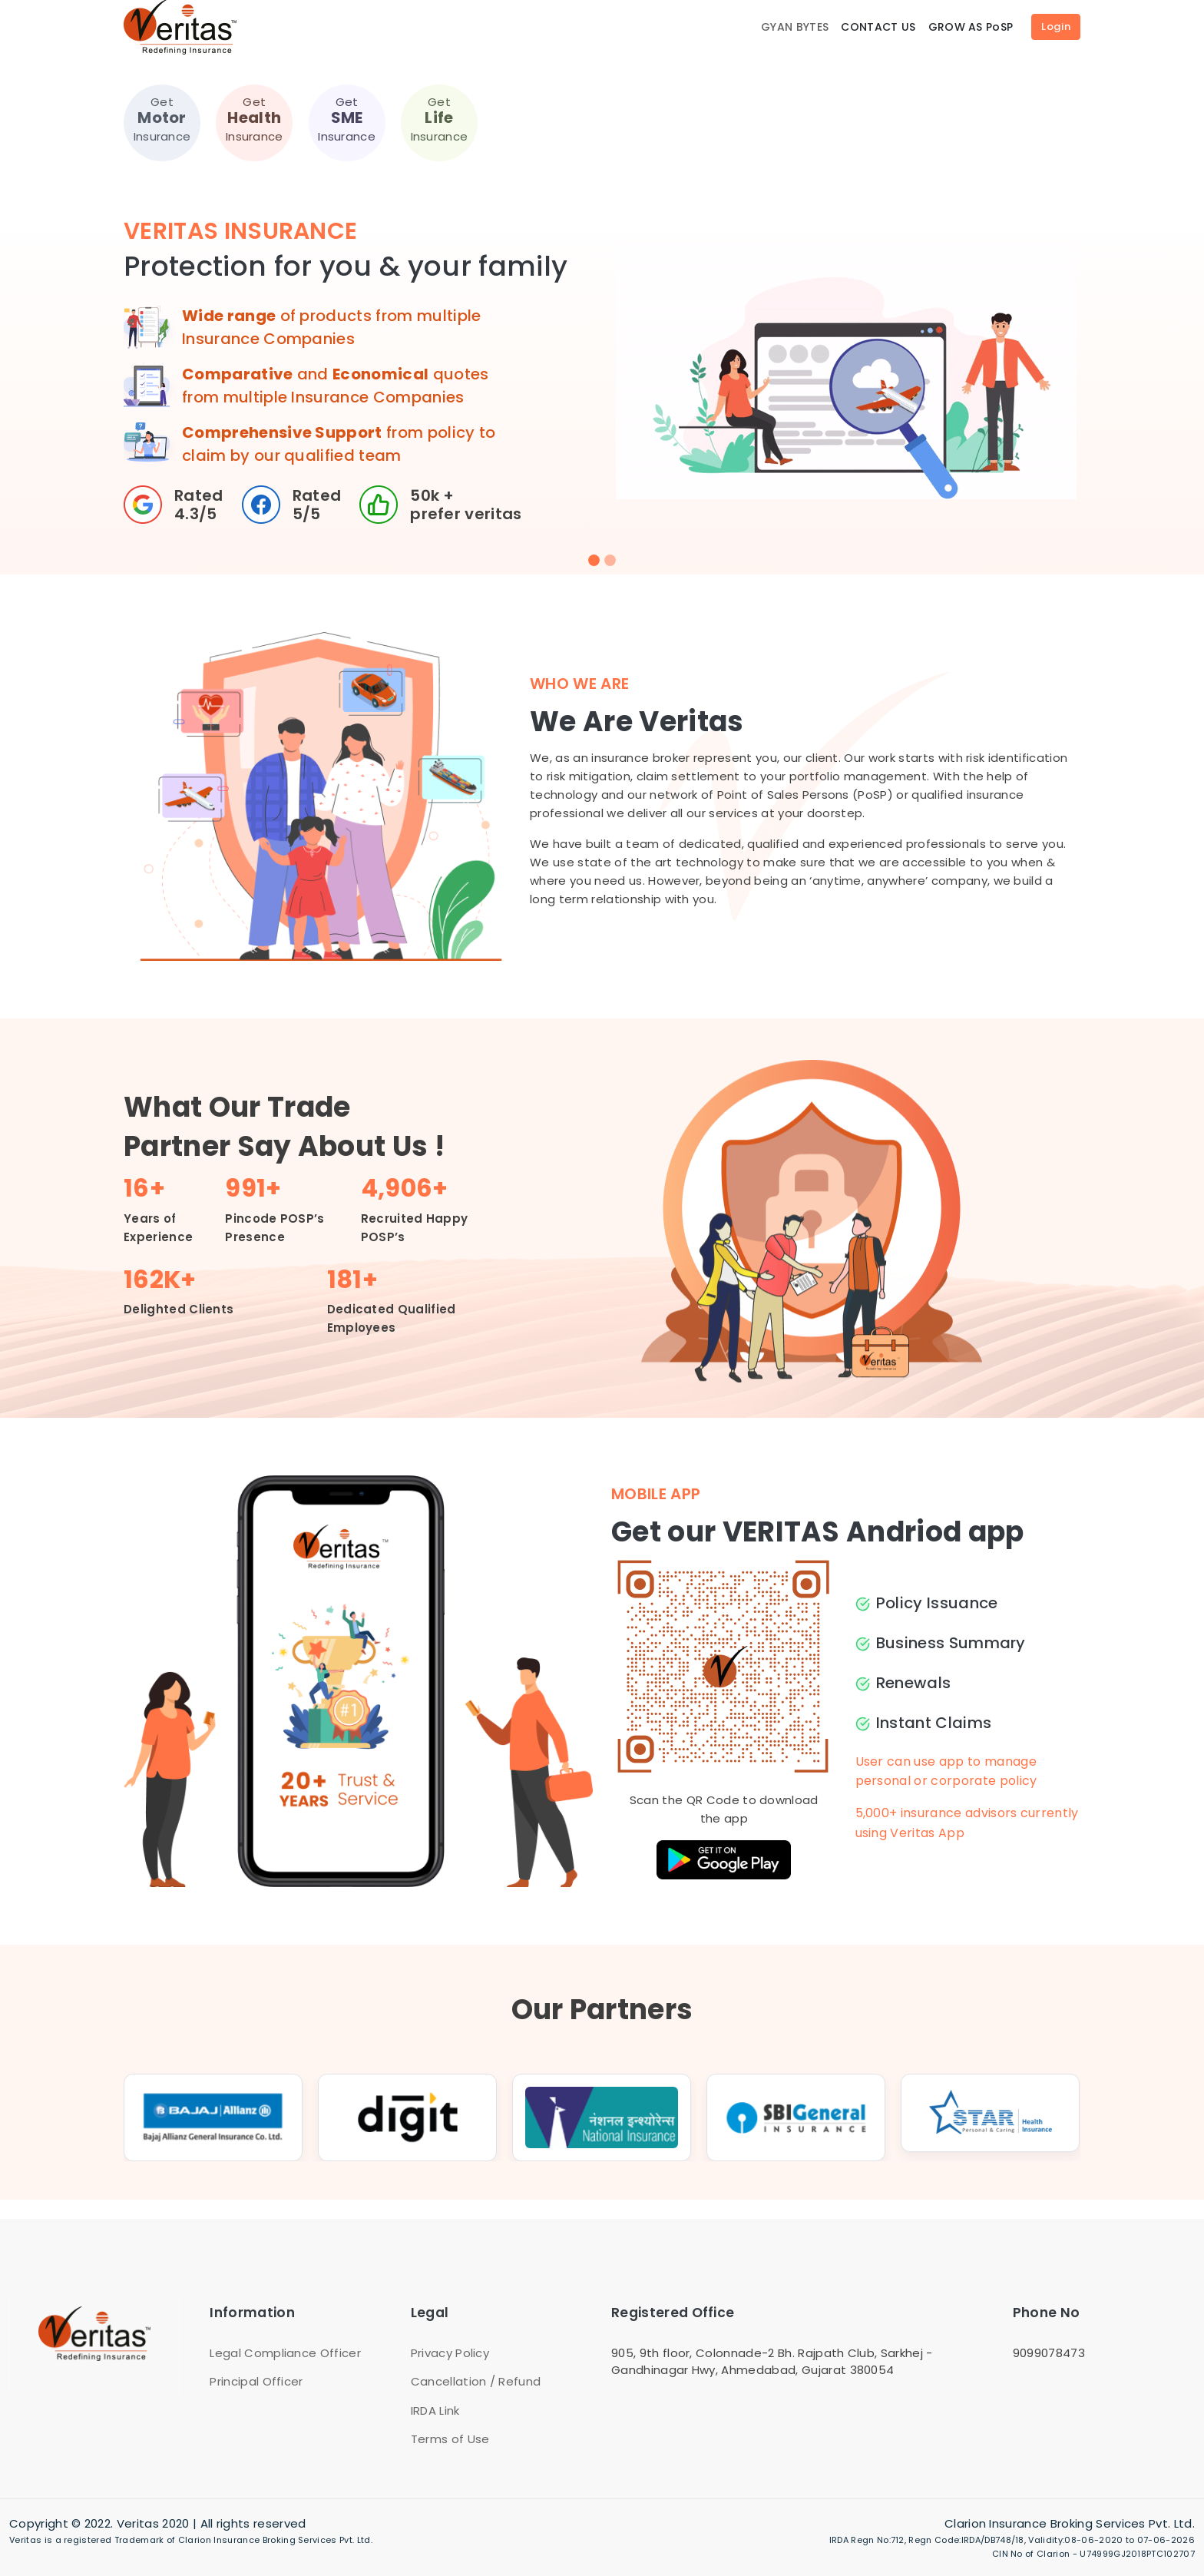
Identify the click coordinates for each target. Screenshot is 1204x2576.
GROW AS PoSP (971, 27)
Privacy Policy (450, 2353)
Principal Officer (256, 2381)
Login (1055, 26)
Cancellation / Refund (476, 2381)
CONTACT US (878, 27)
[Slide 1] (594, 560)
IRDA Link (435, 2410)
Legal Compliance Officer (285, 2353)
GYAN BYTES (795, 27)
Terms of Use (450, 2439)
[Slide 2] (610, 560)
